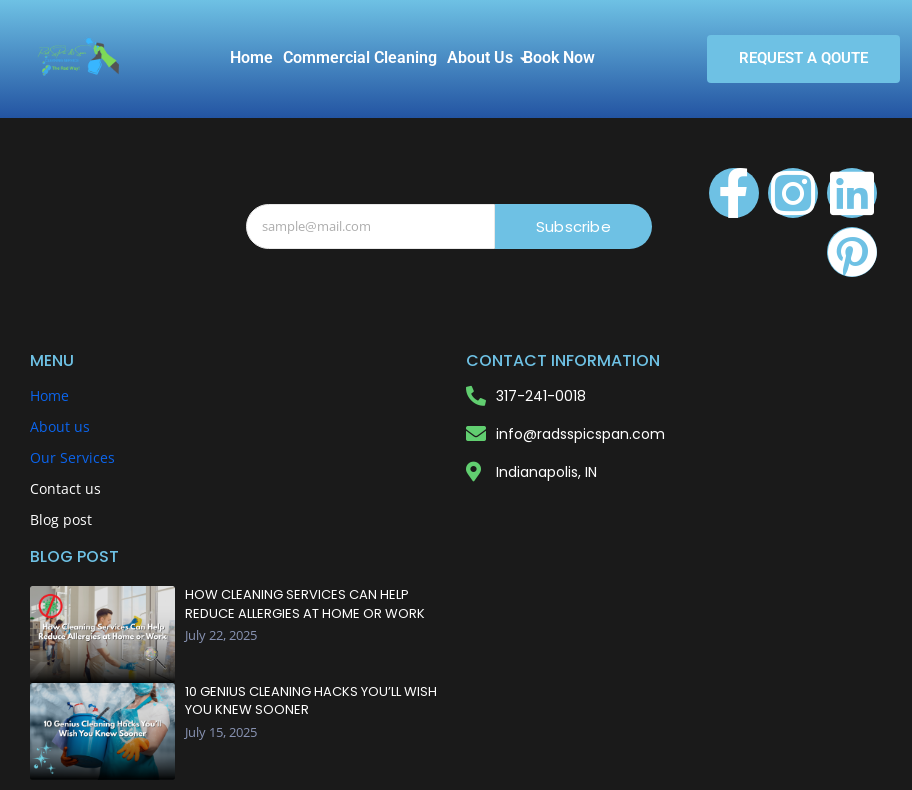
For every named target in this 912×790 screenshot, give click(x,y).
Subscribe (573, 226)
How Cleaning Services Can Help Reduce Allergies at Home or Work (305, 604)
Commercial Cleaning (360, 57)
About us (60, 426)
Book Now (559, 57)
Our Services (72, 457)
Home (251, 57)
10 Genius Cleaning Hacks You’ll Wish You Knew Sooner (311, 701)
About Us (482, 57)
